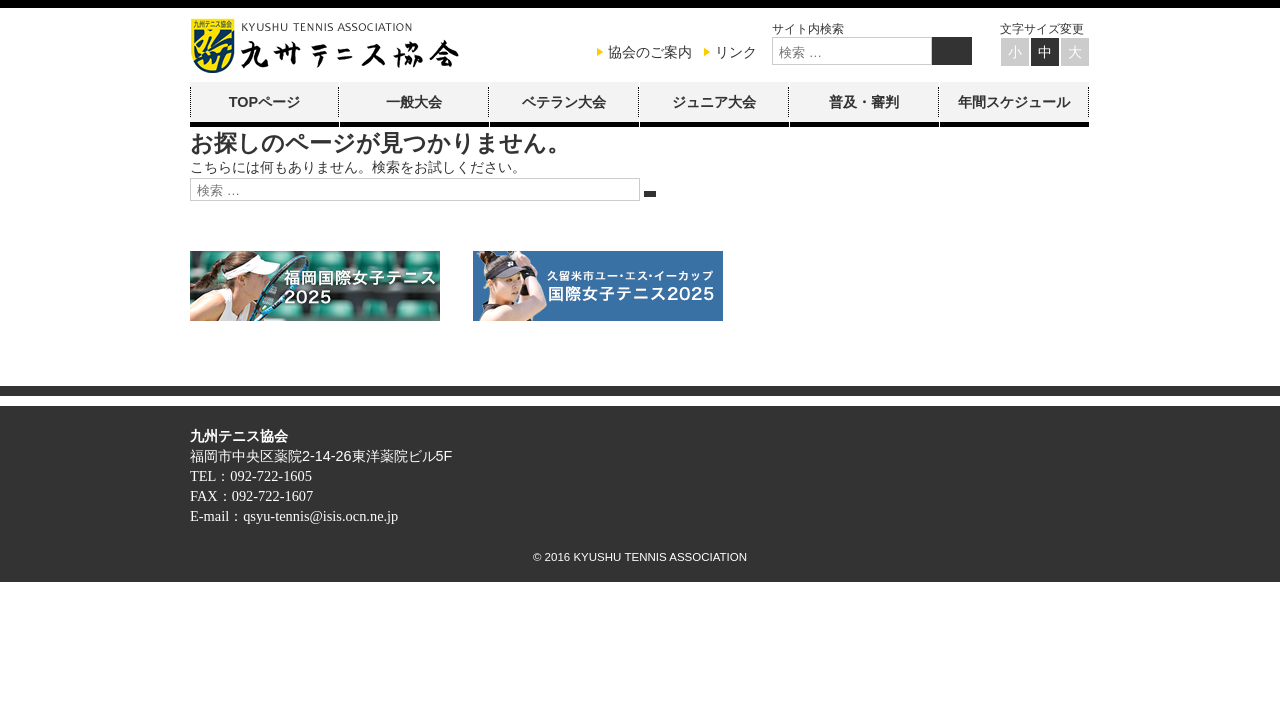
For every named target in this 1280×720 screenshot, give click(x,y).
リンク (736, 52)
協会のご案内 (650, 52)
